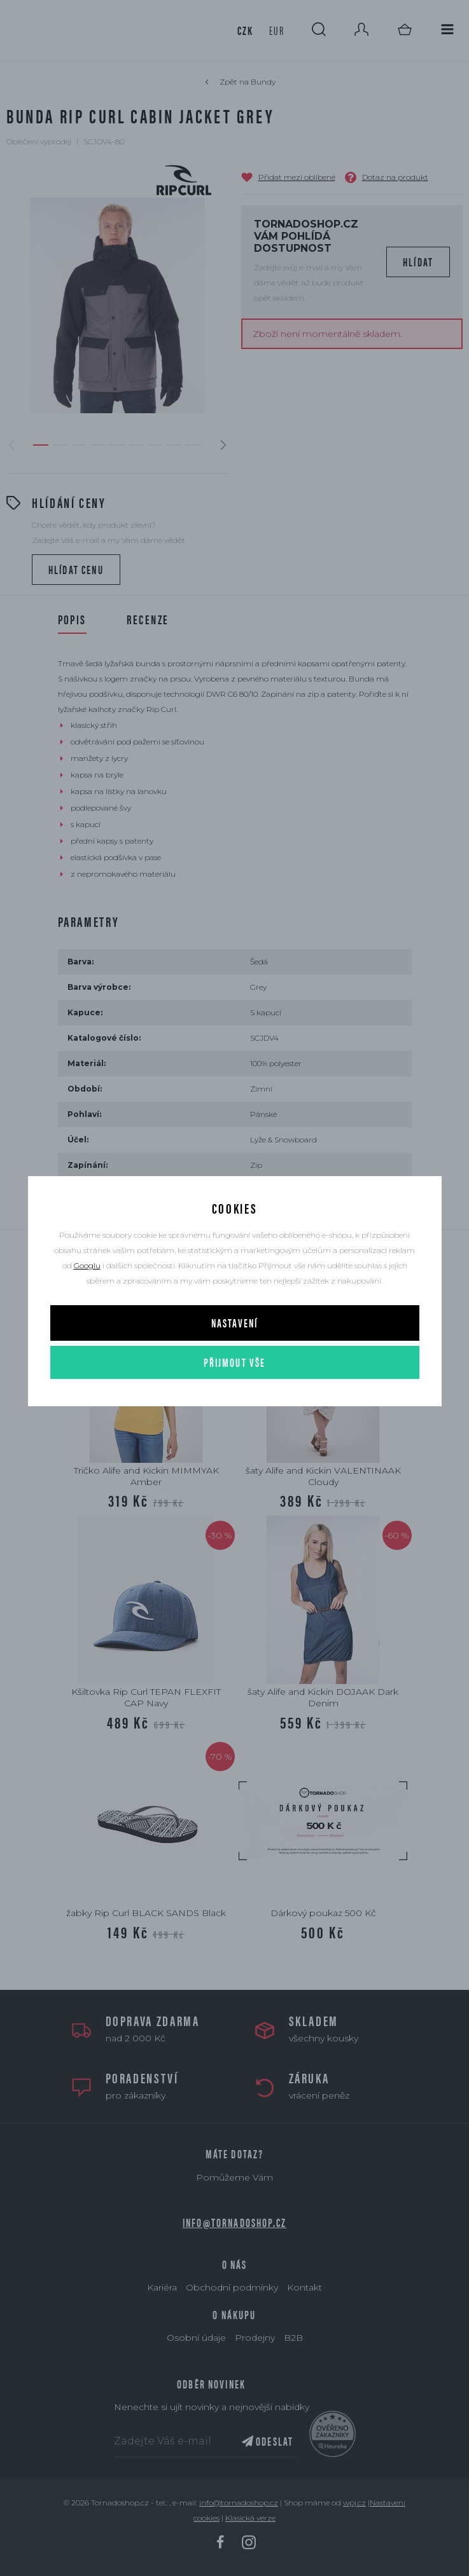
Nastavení (234, 1323)
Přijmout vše (235, 1362)
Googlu (87, 1265)
